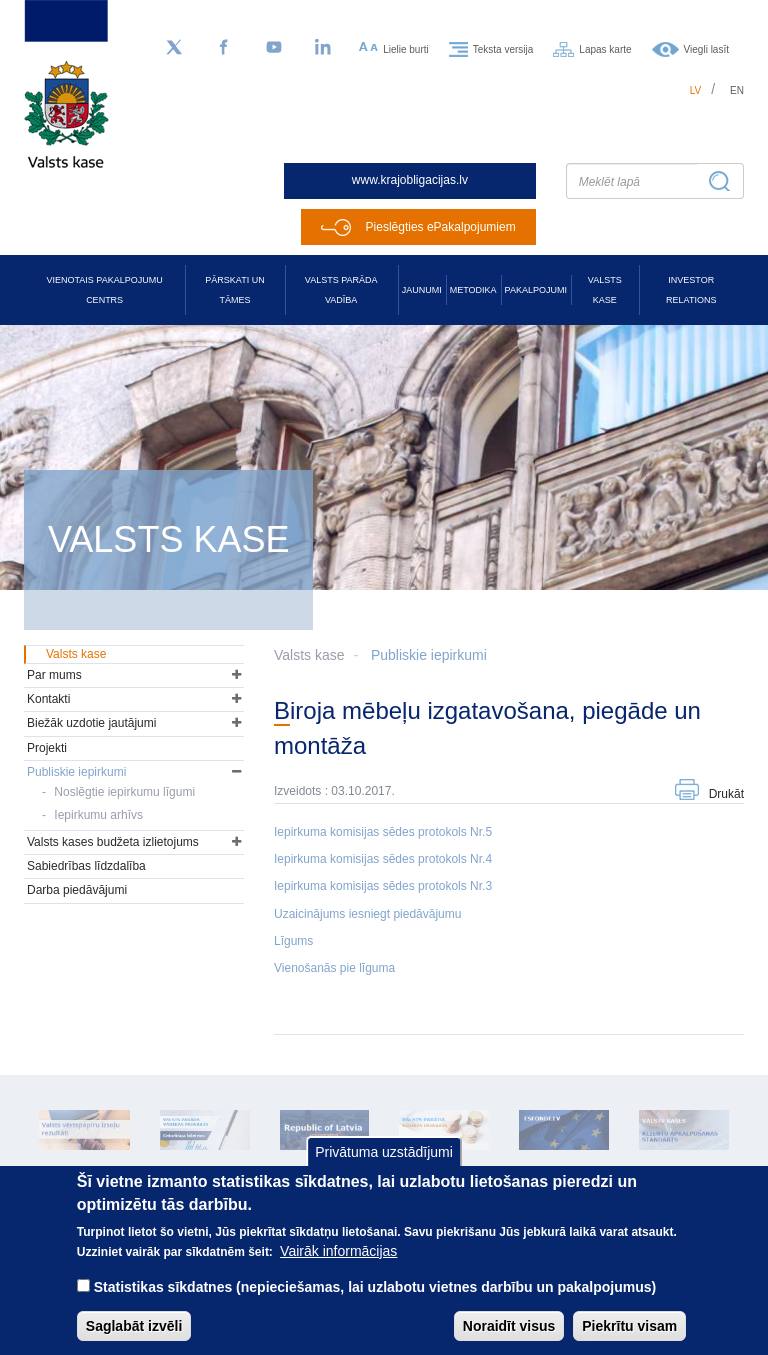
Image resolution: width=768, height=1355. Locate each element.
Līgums (293, 941)
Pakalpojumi (536, 290)
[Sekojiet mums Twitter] (174, 48)
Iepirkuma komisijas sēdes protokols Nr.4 (383, 859)
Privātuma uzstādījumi (384, 1174)
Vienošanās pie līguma (334, 968)
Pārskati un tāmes (234, 290)
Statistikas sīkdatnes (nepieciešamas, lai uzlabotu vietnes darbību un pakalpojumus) (375, 1308)
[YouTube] (274, 48)
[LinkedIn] (324, 48)
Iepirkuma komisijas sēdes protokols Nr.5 (383, 832)
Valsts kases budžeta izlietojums (113, 842)
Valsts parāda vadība (341, 290)
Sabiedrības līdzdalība (86, 866)
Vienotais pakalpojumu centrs (105, 290)
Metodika (473, 290)
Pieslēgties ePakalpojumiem (441, 227)
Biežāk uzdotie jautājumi (91, 723)
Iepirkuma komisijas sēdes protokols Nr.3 (383, 886)
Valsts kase (605, 290)
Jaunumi (422, 290)
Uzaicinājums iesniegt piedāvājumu (367, 914)
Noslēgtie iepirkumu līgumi (124, 792)
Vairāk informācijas (338, 1272)
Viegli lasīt (706, 48)
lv (696, 90)
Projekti (47, 748)
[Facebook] (224, 48)
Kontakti (48, 699)
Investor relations (691, 290)
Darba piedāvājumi (77, 890)
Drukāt (726, 794)
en (737, 90)
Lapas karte (605, 48)
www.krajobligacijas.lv (410, 180)
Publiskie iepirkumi (429, 655)
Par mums (54, 675)
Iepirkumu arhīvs (98, 815)
